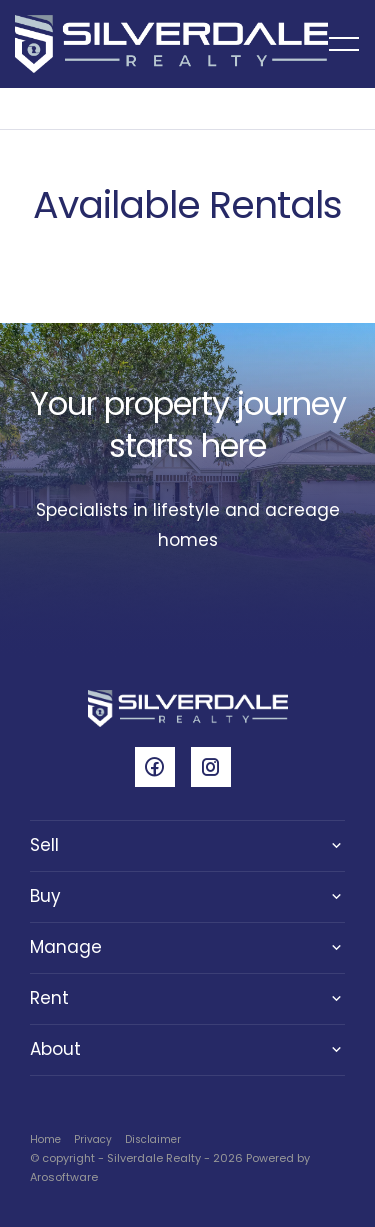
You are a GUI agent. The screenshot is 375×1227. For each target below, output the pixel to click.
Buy (45, 896)
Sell (44, 845)
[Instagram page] (216, 769)
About (55, 1049)
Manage (66, 947)
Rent (49, 998)
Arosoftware (64, 1177)
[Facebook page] (163, 769)
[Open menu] (344, 44)
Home (45, 1139)
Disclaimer (153, 1139)
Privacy (93, 1139)
